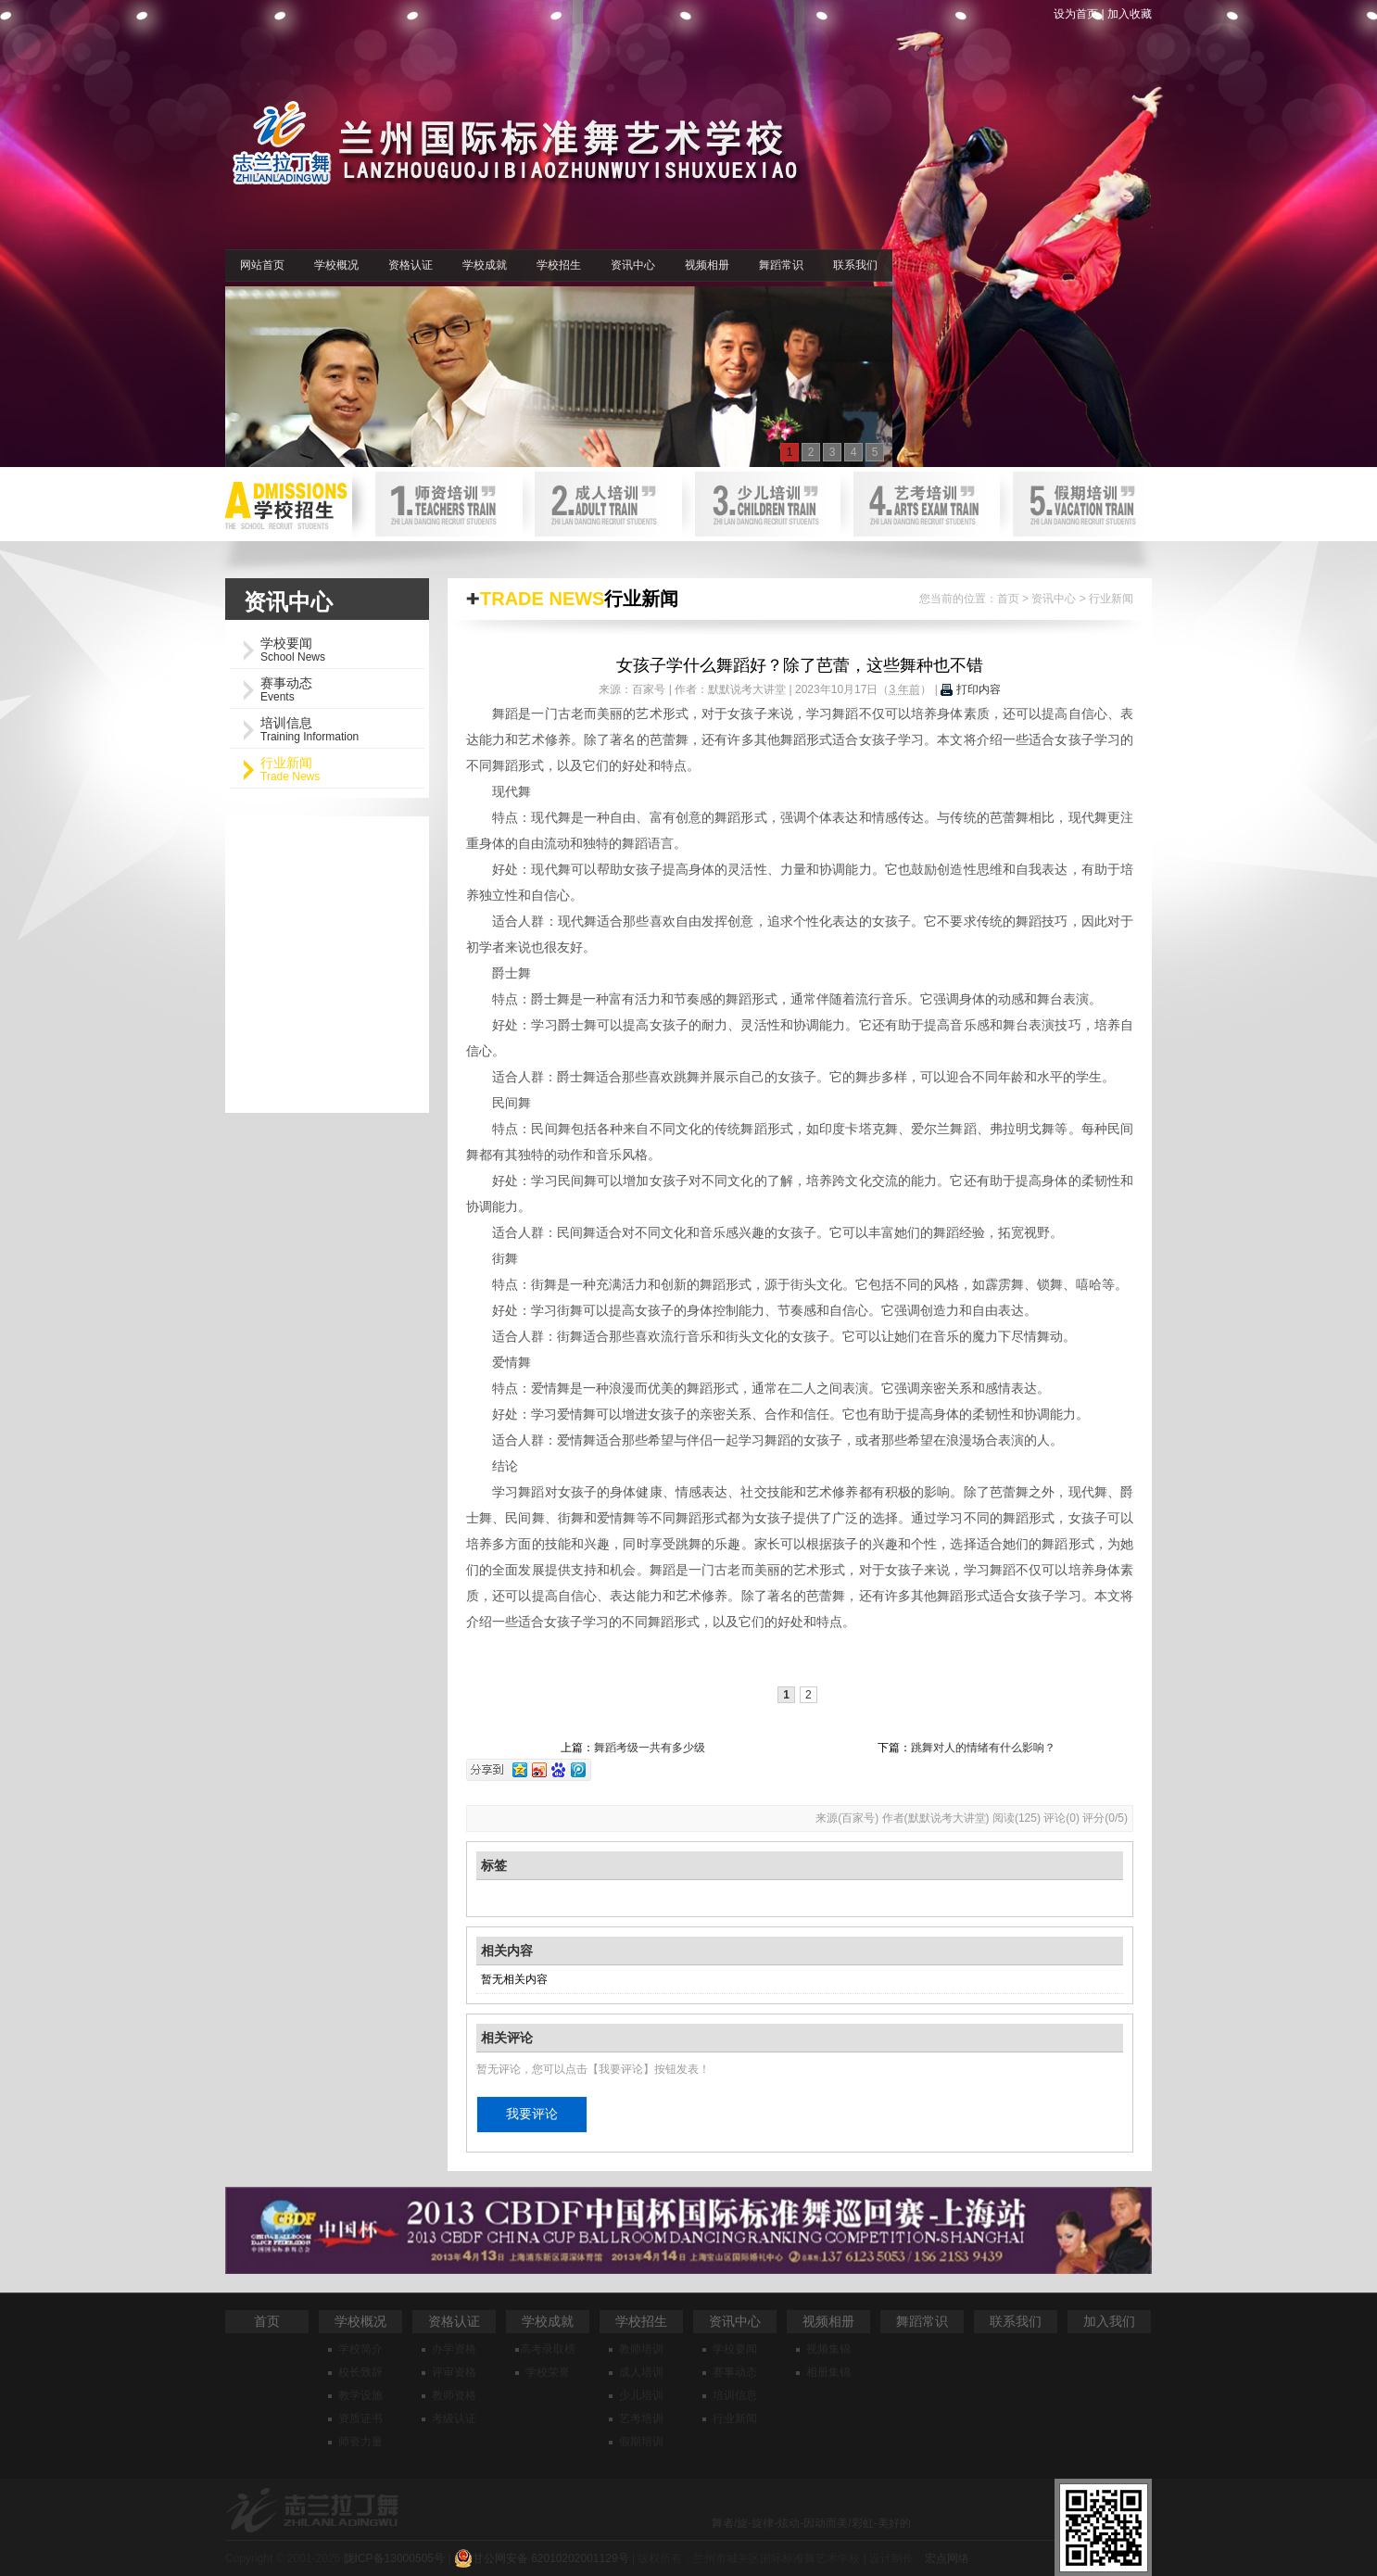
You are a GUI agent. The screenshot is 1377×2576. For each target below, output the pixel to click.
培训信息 (735, 2395)
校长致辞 (360, 2372)
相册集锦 (828, 2372)
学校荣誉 (547, 2372)
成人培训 (641, 2372)
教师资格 (454, 2395)
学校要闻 (735, 2348)
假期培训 (641, 2441)
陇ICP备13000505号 (394, 2558)
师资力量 (360, 2441)
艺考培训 (641, 2418)
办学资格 (454, 2348)
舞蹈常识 (781, 265)
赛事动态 (735, 2372)
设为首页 (1076, 13)
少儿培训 (641, 2395)
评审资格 (454, 2372)
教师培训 (641, 2348)
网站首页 (262, 265)
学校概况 (336, 265)
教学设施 (360, 2395)
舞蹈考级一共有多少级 (649, 1747)
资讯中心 (633, 265)
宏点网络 (947, 2558)
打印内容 (970, 689)
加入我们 (1109, 2321)
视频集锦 (828, 2348)
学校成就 (484, 265)
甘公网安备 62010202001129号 (541, 2558)
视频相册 (707, 265)
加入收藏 (1129, 13)
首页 (1008, 598)
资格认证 (410, 265)
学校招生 (559, 265)
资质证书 (360, 2418)
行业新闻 (1111, 598)
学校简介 (360, 2348)
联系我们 (855, 265)
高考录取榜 (547, 2348)
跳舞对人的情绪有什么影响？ (983, 1747)
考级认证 (454, 2418)
